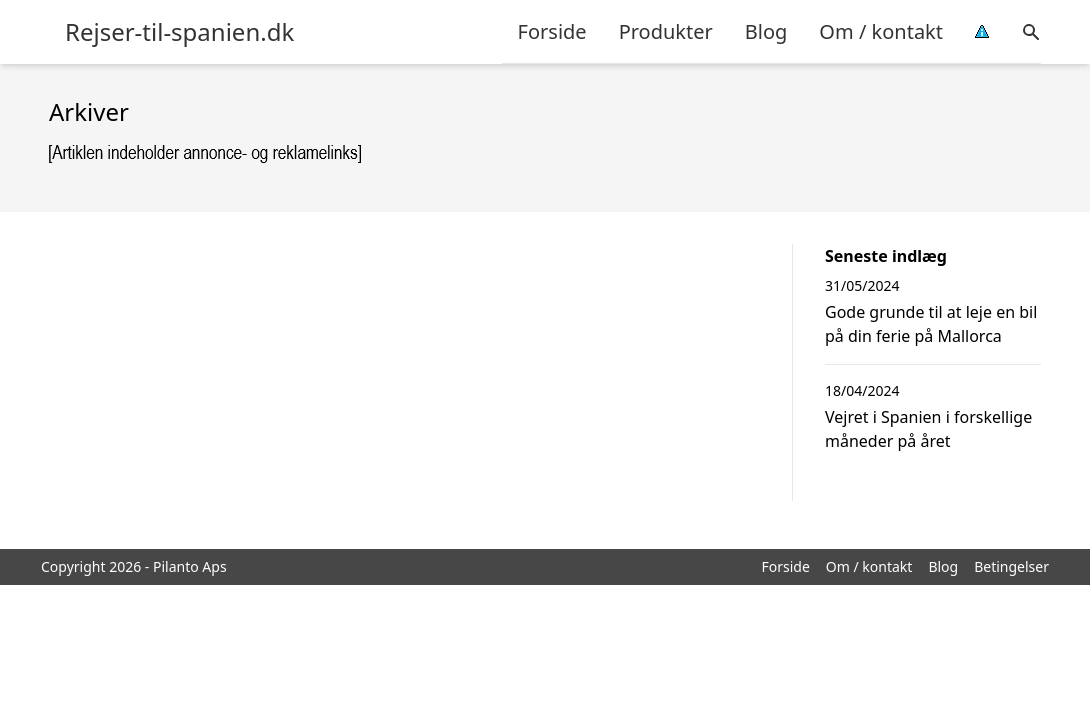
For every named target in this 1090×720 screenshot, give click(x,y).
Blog (766, 31)
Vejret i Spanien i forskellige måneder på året (928, 429)
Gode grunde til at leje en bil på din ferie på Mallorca (931, 324)
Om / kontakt (881, 31)
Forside (552, 31)
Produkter (666, 31)
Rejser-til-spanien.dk (179, 32)
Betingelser (1011, 566)
